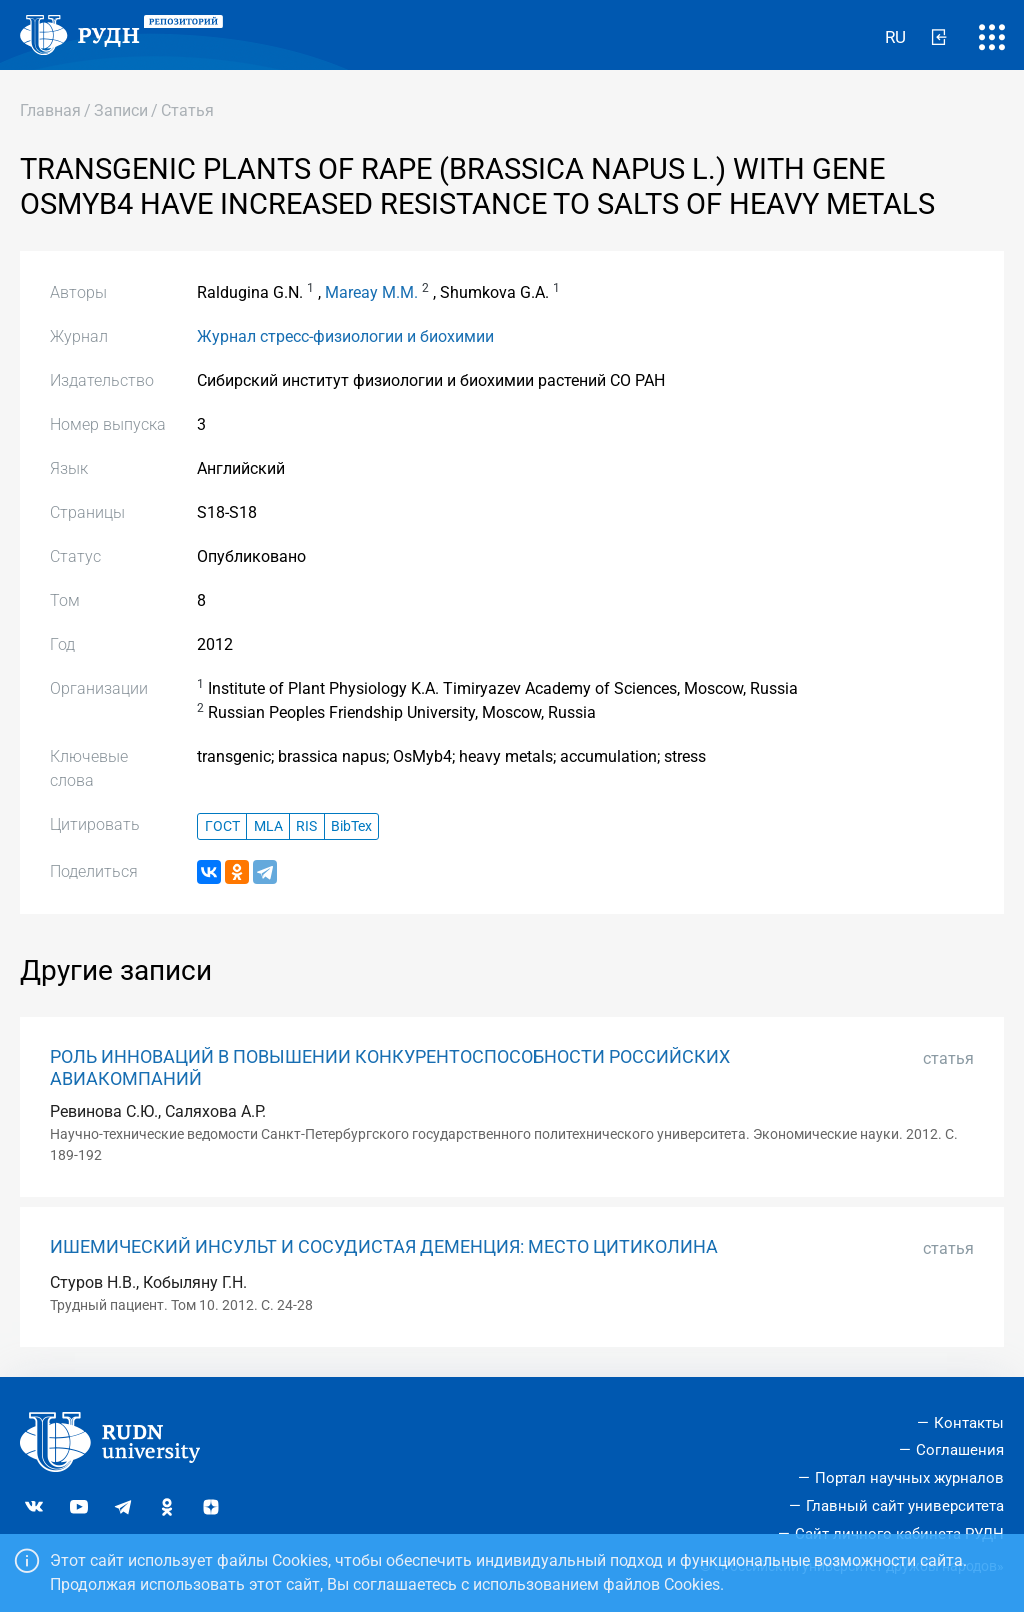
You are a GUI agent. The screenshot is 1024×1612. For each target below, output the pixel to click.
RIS (306, 826)
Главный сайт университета (905, 1506)
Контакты (969, 1423)
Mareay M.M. (371, 292)
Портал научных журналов (909, 1478)
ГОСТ (222, 826)
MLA (268, 826)
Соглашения (960, 1450)
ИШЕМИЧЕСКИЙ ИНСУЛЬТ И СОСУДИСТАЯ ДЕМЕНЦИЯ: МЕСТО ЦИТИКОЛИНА (384, 1247)
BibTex (351, 826)
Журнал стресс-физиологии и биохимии (345, 336)
